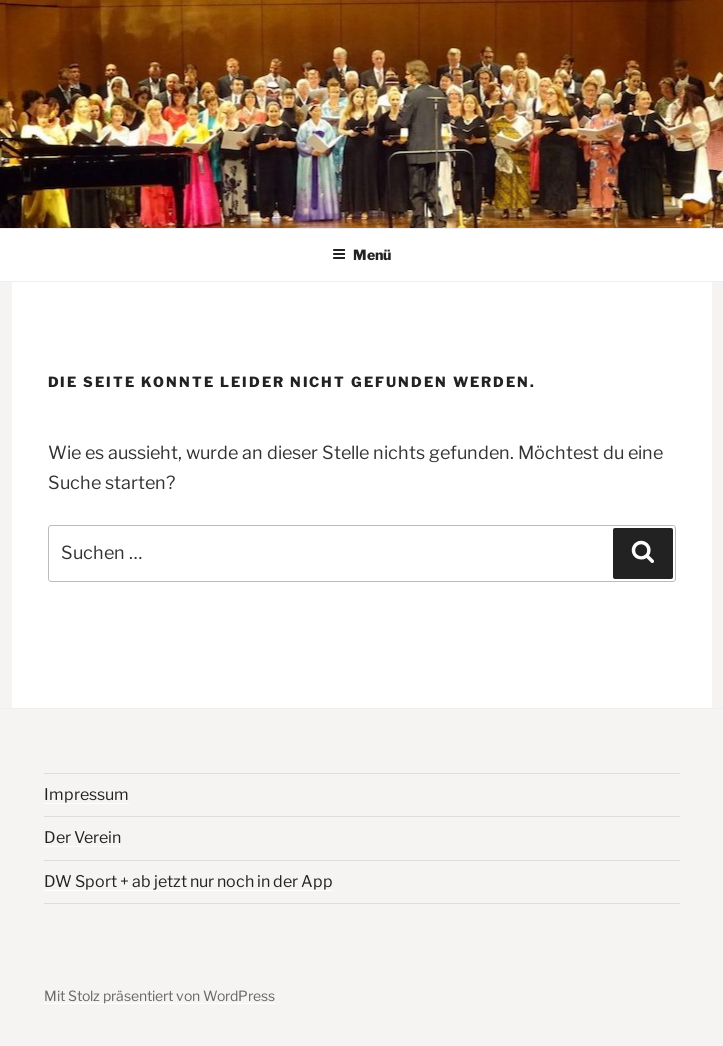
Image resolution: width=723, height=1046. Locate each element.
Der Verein (82, 837)
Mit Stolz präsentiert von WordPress (159, 995)
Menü (361, 254)
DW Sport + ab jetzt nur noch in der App (188, 881)
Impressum (86, 794)
